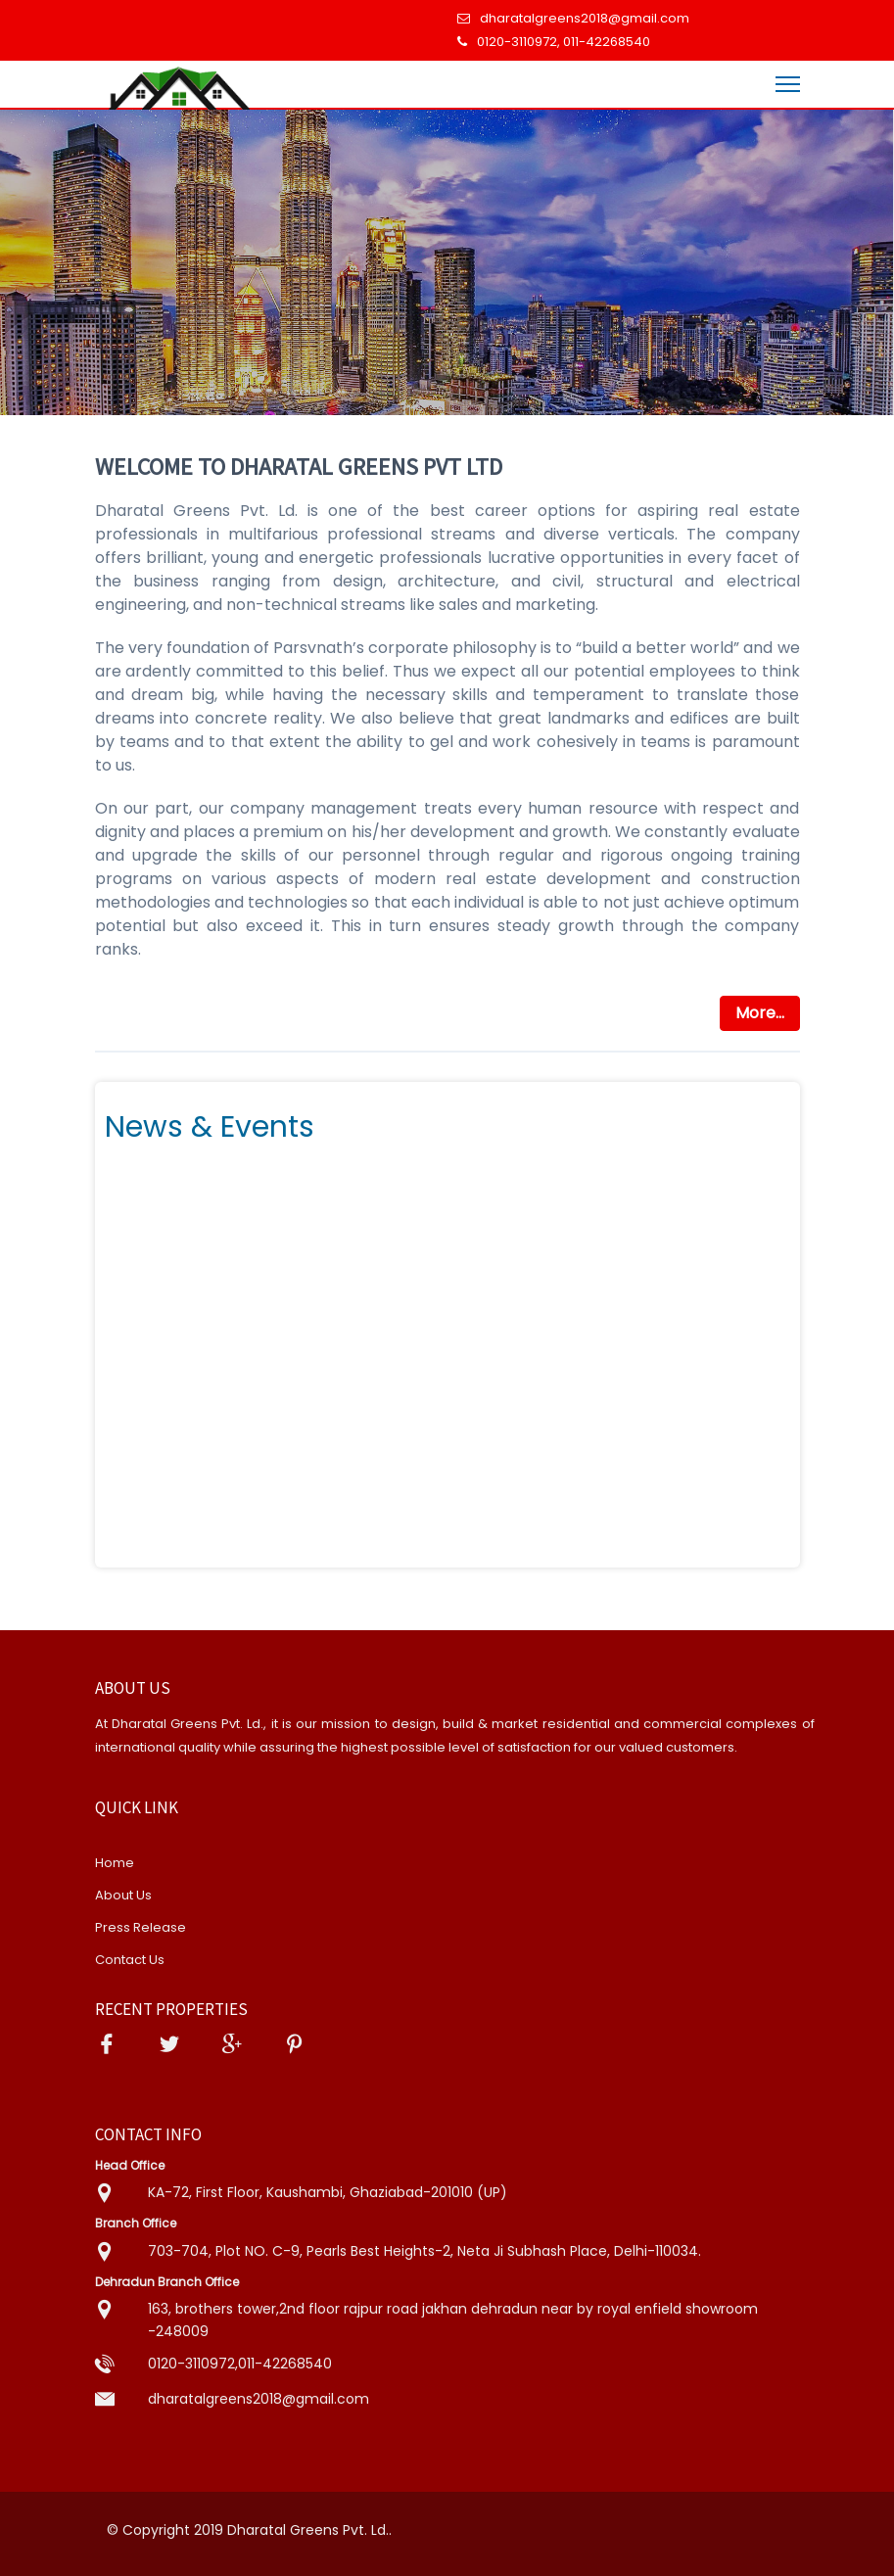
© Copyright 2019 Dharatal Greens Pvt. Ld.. (249, 2530)
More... (759, 1013)
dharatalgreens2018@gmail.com (584, 18)
